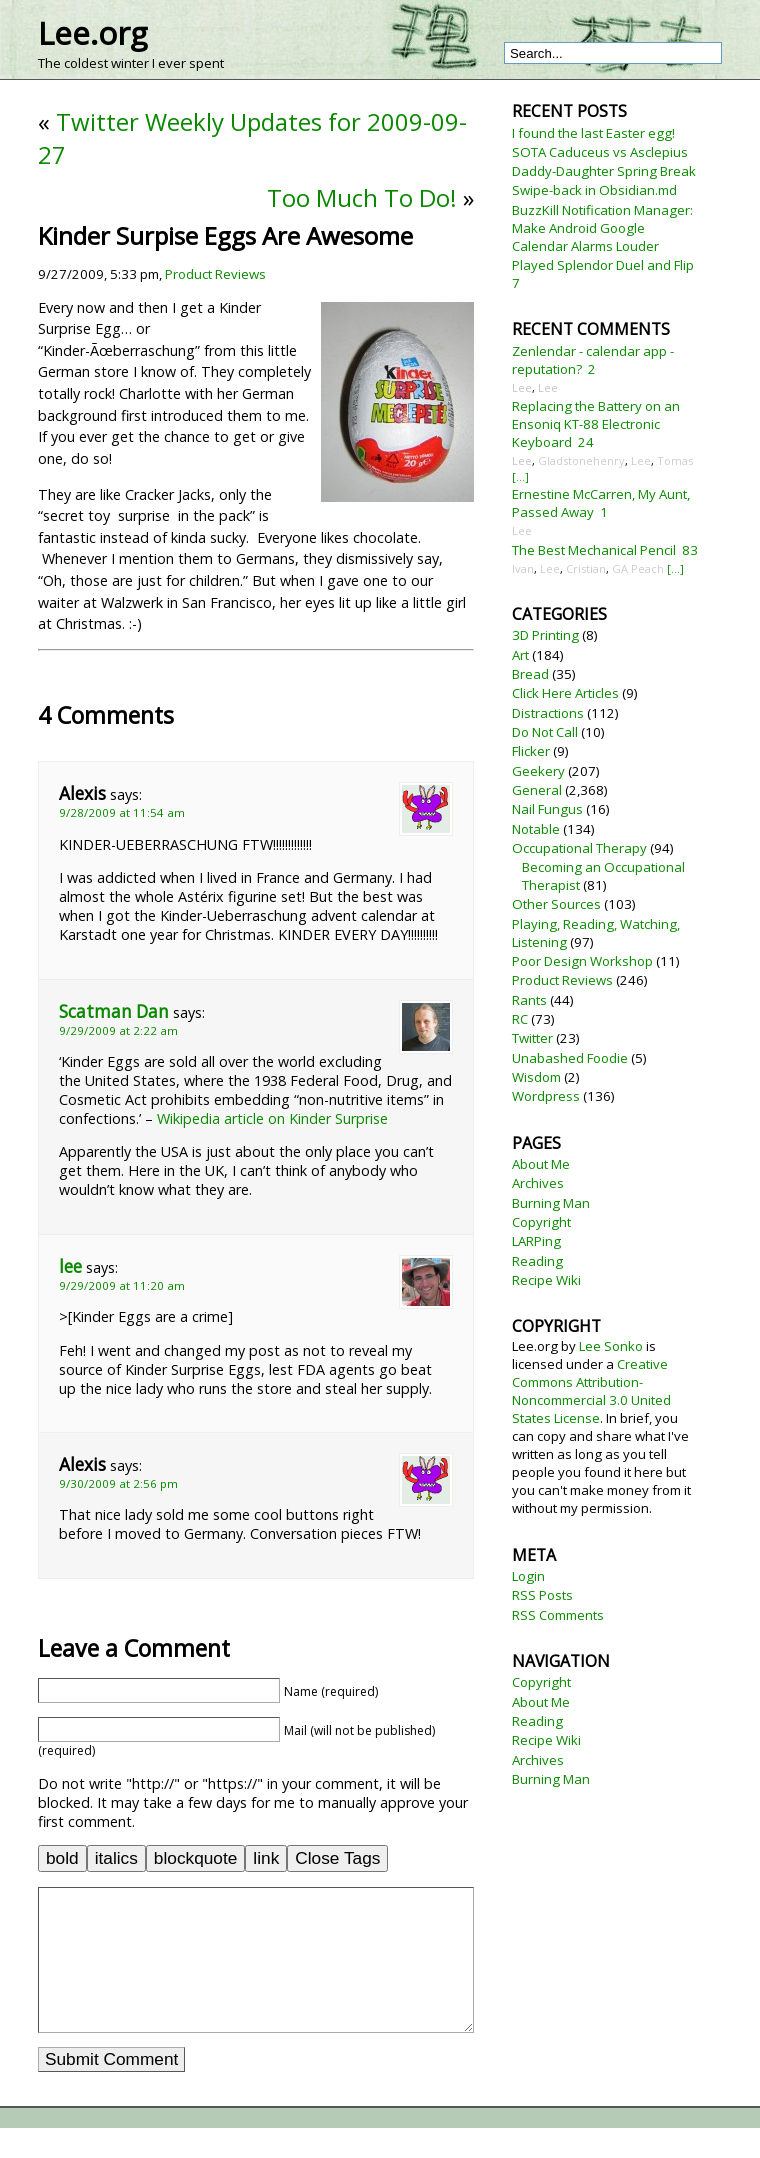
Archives (538, 1183)
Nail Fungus (547, 809)
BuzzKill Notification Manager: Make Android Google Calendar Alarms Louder (602, 228)
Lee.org (92, 33)
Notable (536, 829)
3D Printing (545, 635)
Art (520, 655)
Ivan (523, 568)
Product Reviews (215, 274)
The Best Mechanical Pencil (594, 550)
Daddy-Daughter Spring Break (604, 171)
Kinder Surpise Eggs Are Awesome (225, 235)
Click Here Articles (565, 693)
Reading (537, 1261)
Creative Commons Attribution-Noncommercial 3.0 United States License (591, 1391)
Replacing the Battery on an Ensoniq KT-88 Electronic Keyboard (596, 424)
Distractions (548, 713)
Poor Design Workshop (582, 961)
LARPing (536, 1241)
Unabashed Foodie (570, 1058)
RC (520, 1019)
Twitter (532, 1038)
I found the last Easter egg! (593, 133)
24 (586, 442)
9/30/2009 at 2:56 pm (118, 1483)
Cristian (586, 568)
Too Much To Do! (362, 197)
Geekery (538, 771)
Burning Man (551, 1203)
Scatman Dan (114, 1011)
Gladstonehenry (581, 460)
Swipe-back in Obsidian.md (594, 190)
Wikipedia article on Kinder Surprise (272, 1118)
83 (690, 550)
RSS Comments (558, 1615)
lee (70, 1266)
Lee (522, 387)
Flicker (531, 751)
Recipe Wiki (546, 1280)
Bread (530, 674)
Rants (529, 1000)
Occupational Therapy (579, 848)
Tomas (675, 460)
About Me (541, 1164)
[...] (520, 476)
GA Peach (638, 568)
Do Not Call (545, 732)
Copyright (541, 1222)
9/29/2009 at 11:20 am (122, 1285)
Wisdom (536, 1077)
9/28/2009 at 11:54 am (122, 812)
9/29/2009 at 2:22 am (118, 1030)
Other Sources (556, 904)
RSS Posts (542, 1595)
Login (528, 1576)
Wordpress (546, 1096)
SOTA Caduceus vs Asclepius (600, 152)
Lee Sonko (611, 1346)
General (537, 790)
